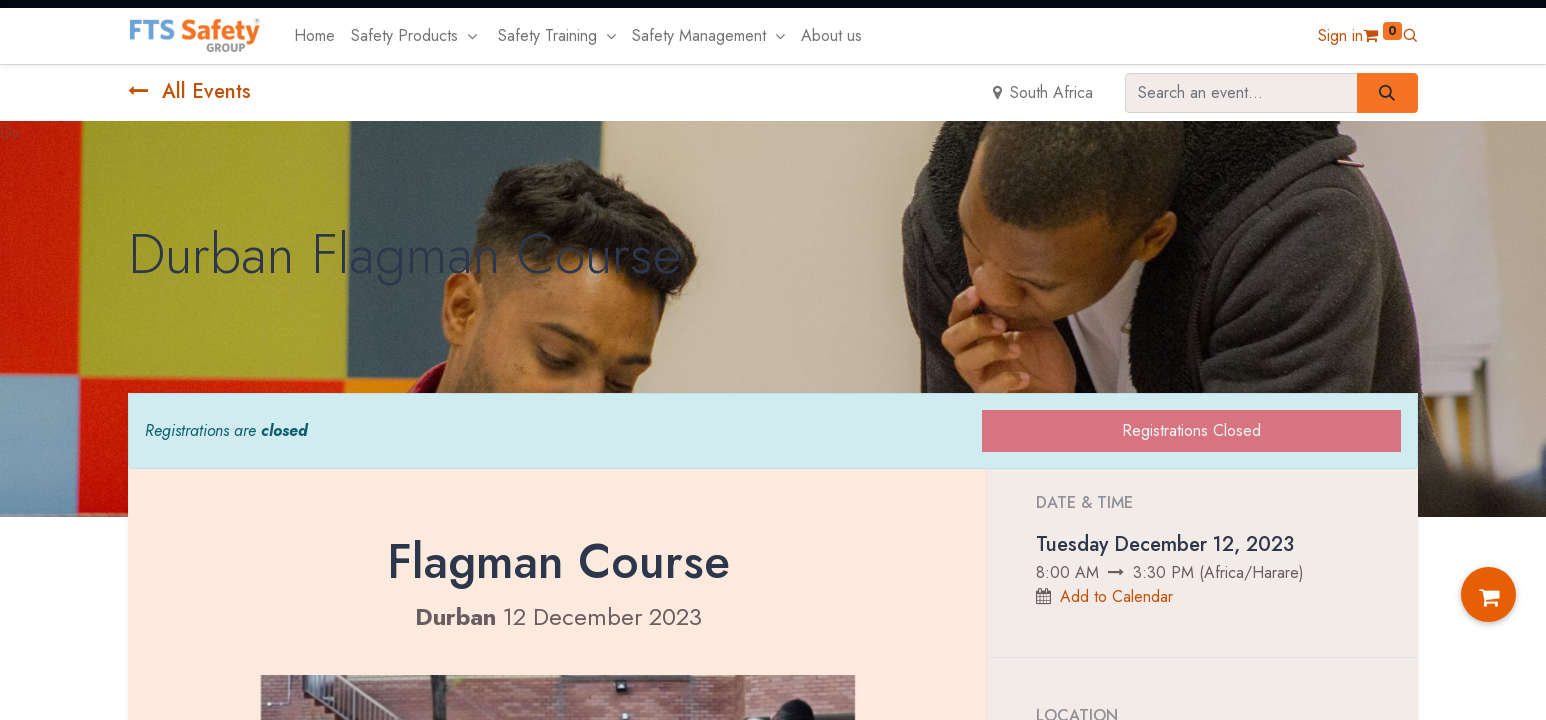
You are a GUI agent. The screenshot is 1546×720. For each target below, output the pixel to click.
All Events (189, 91)
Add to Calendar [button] (1116, 596)
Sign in (1340, 35)
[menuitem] (314, 36)
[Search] (1387, 93)
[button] (1410, 35)
